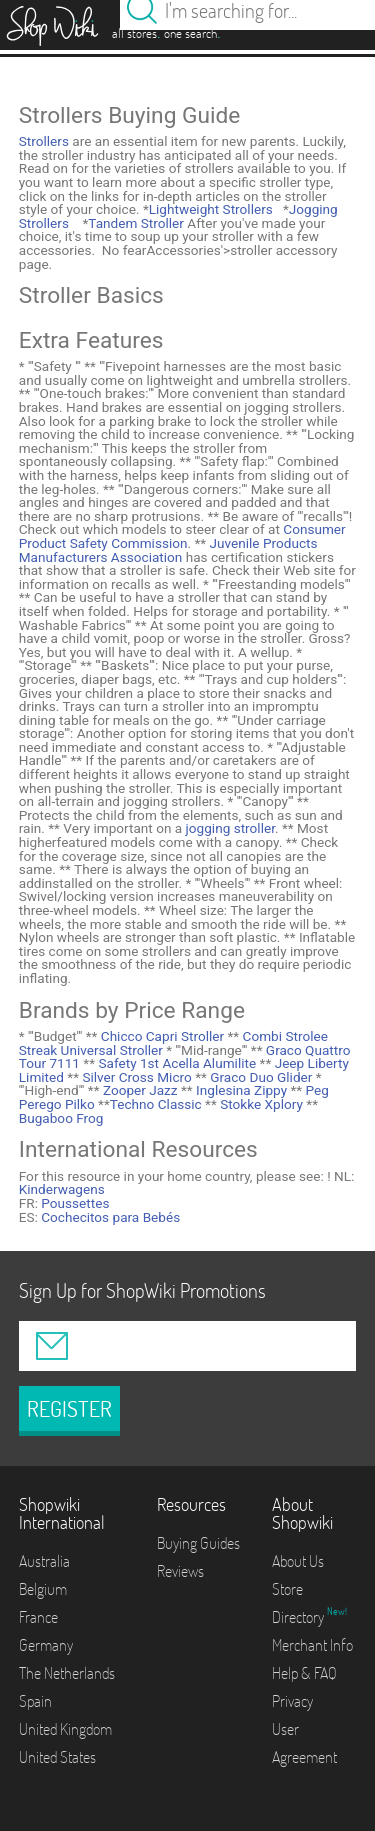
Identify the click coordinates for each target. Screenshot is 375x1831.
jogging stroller (230, 828)
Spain (35, 1701)
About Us (298, 1561)
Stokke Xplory (260, 1104)
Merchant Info (312, 1645)
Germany (46, 1645)
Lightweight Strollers (211, 209)
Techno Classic (156, 1104)
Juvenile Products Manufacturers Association (168, 550)
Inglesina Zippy (240, 1090)
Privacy (292, 1701)
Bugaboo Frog (61, 1118)
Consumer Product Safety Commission (182, 536)
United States (57, 1757)
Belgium (43, 1589)
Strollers (44, 141)
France (38, 1617)
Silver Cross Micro (135, 1077)
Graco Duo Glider (260, 1077)
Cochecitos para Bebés (110, 1217)
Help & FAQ (304, 1673)
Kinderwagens (62, 1189)
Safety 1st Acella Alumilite (175, 1063)
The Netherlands (67, 1673)
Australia (44, 1561)
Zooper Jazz (139, 1090)
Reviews (180, 1571)
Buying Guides (198, 1543)
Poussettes (75, 1203)
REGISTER (69, 1409)
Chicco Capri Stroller (160, 1036)
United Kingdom (65, 1729)
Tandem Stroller (136, 223)
